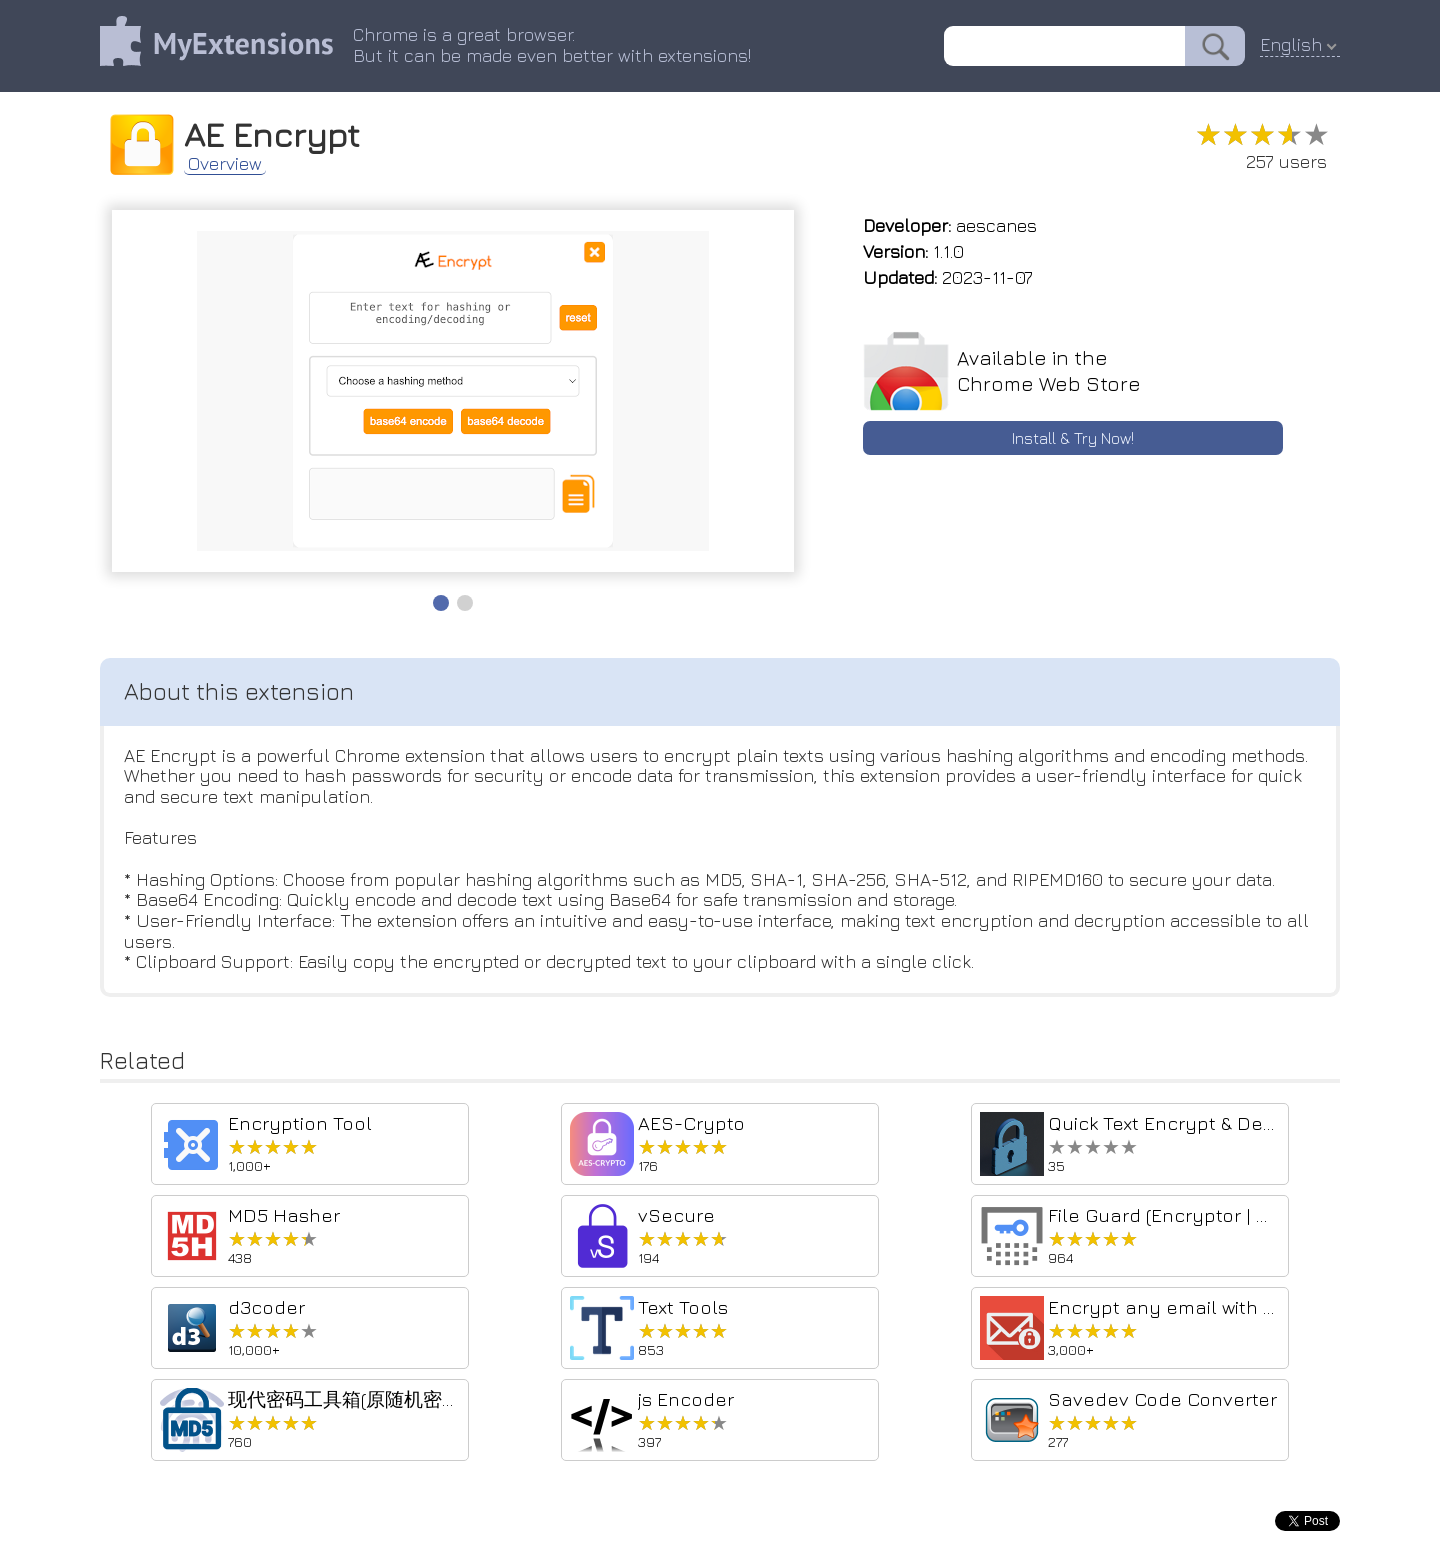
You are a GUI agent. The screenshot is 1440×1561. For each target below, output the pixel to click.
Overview (225, 164)
